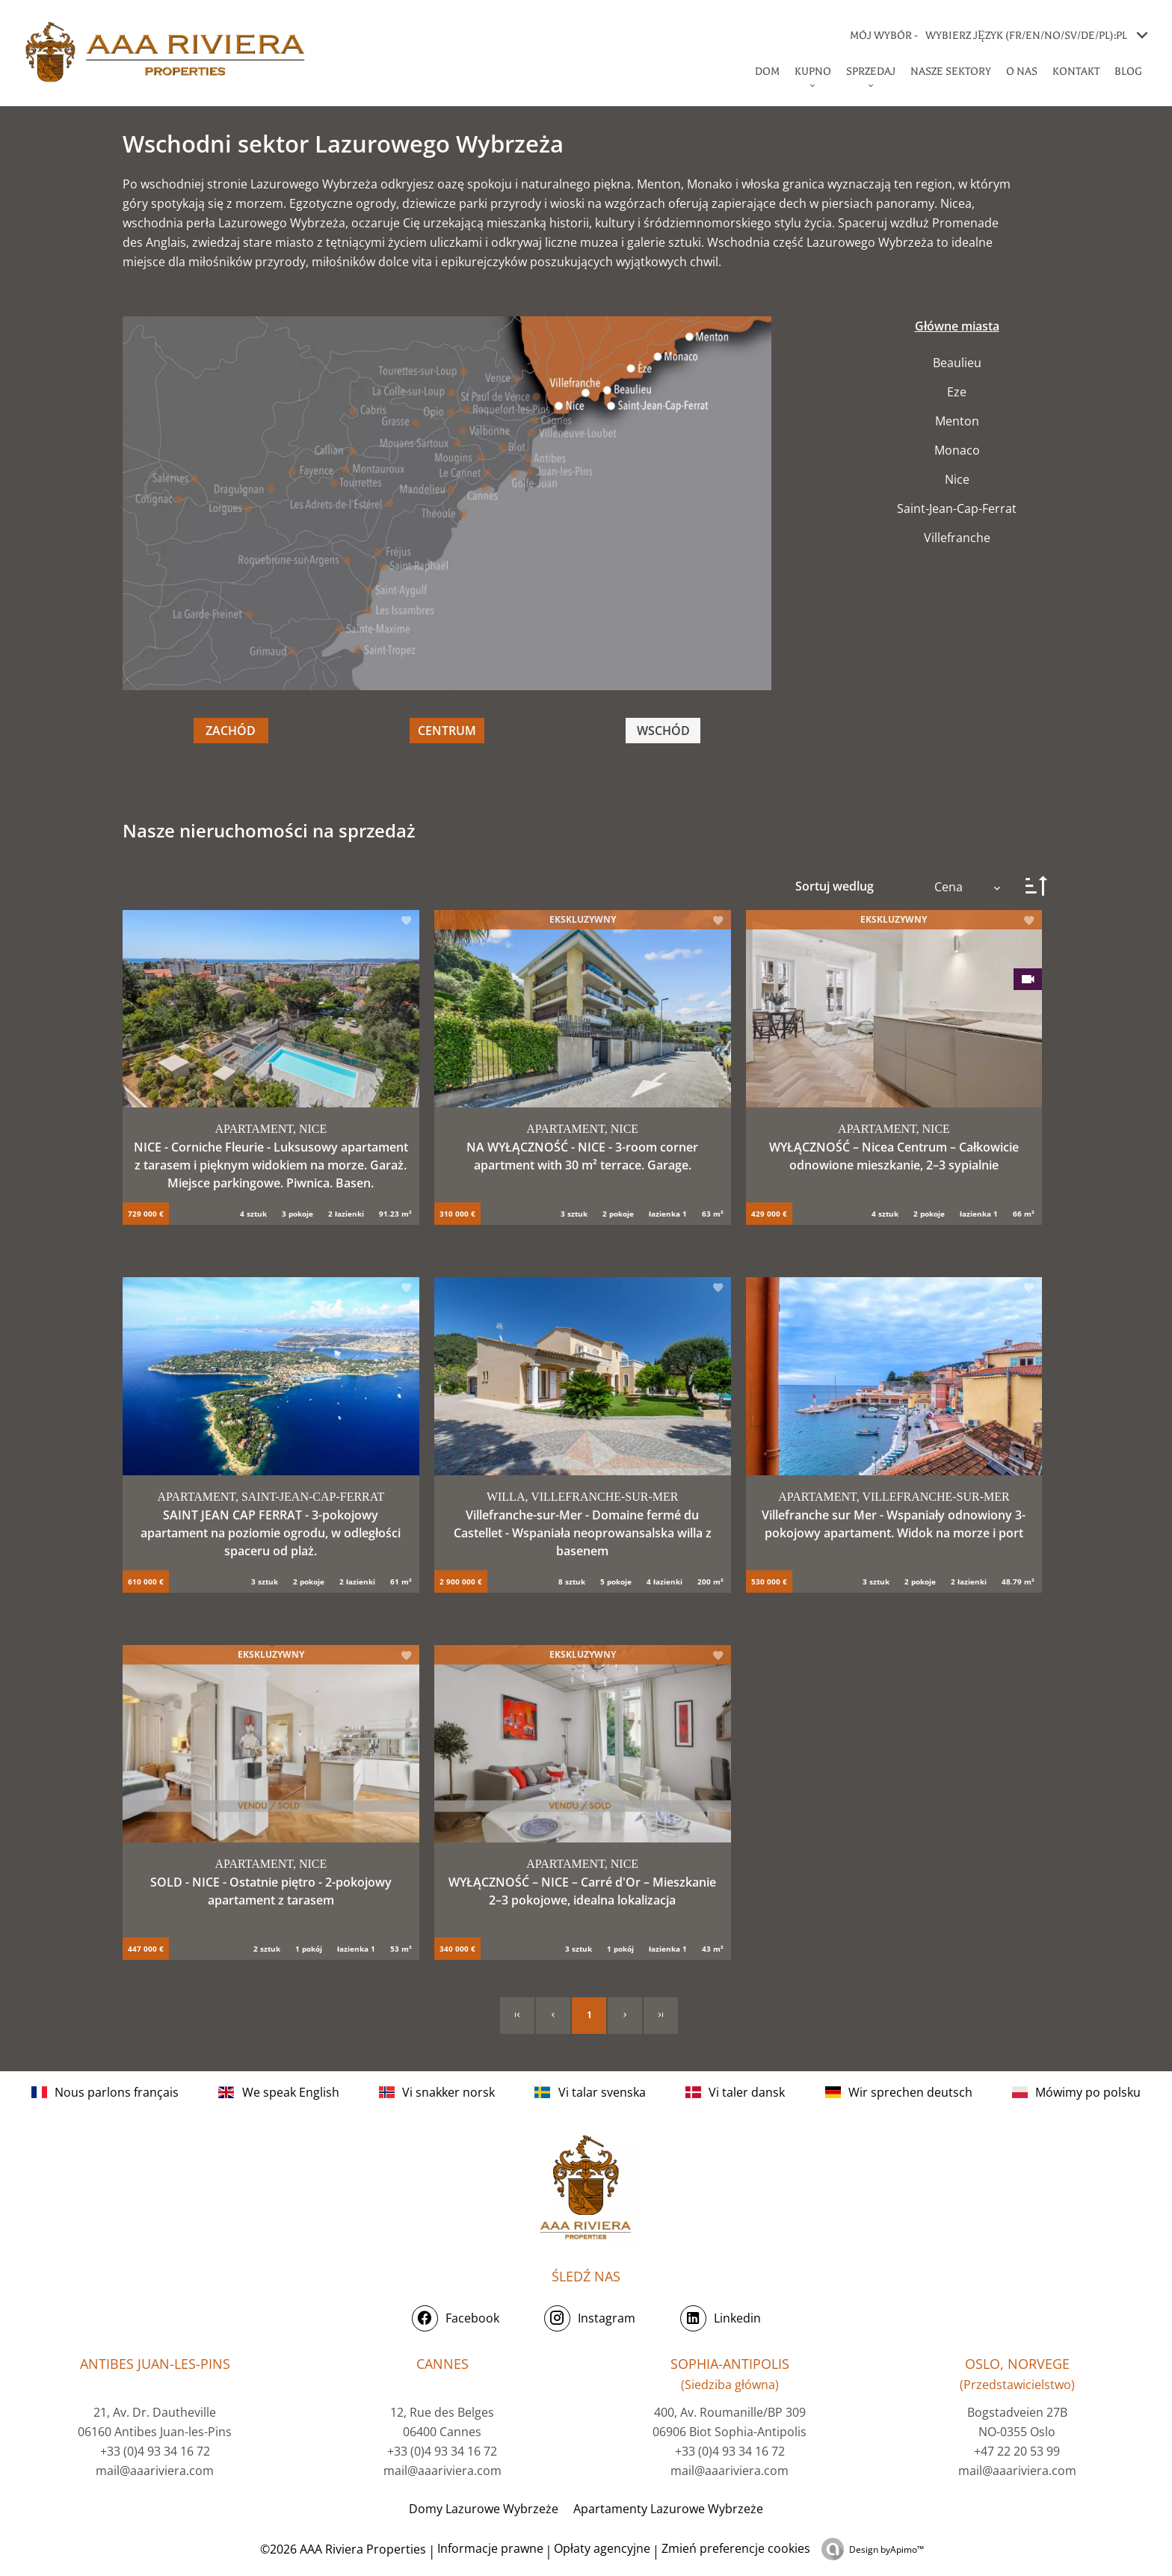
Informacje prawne (490, 2548)
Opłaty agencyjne (602, 2548)
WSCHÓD (663, 730)
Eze (956, 392)
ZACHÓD (231, 730)
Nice (957, 479)
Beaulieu (957, 362)
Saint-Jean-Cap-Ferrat (957, 508)
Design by (886, 2549)
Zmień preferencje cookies (735, 2548)
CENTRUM (447, 730)
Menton (957, 421)
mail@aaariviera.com (155, 2470)
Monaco (957, 450)
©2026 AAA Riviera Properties (341, 2549)
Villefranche (957, 537)
